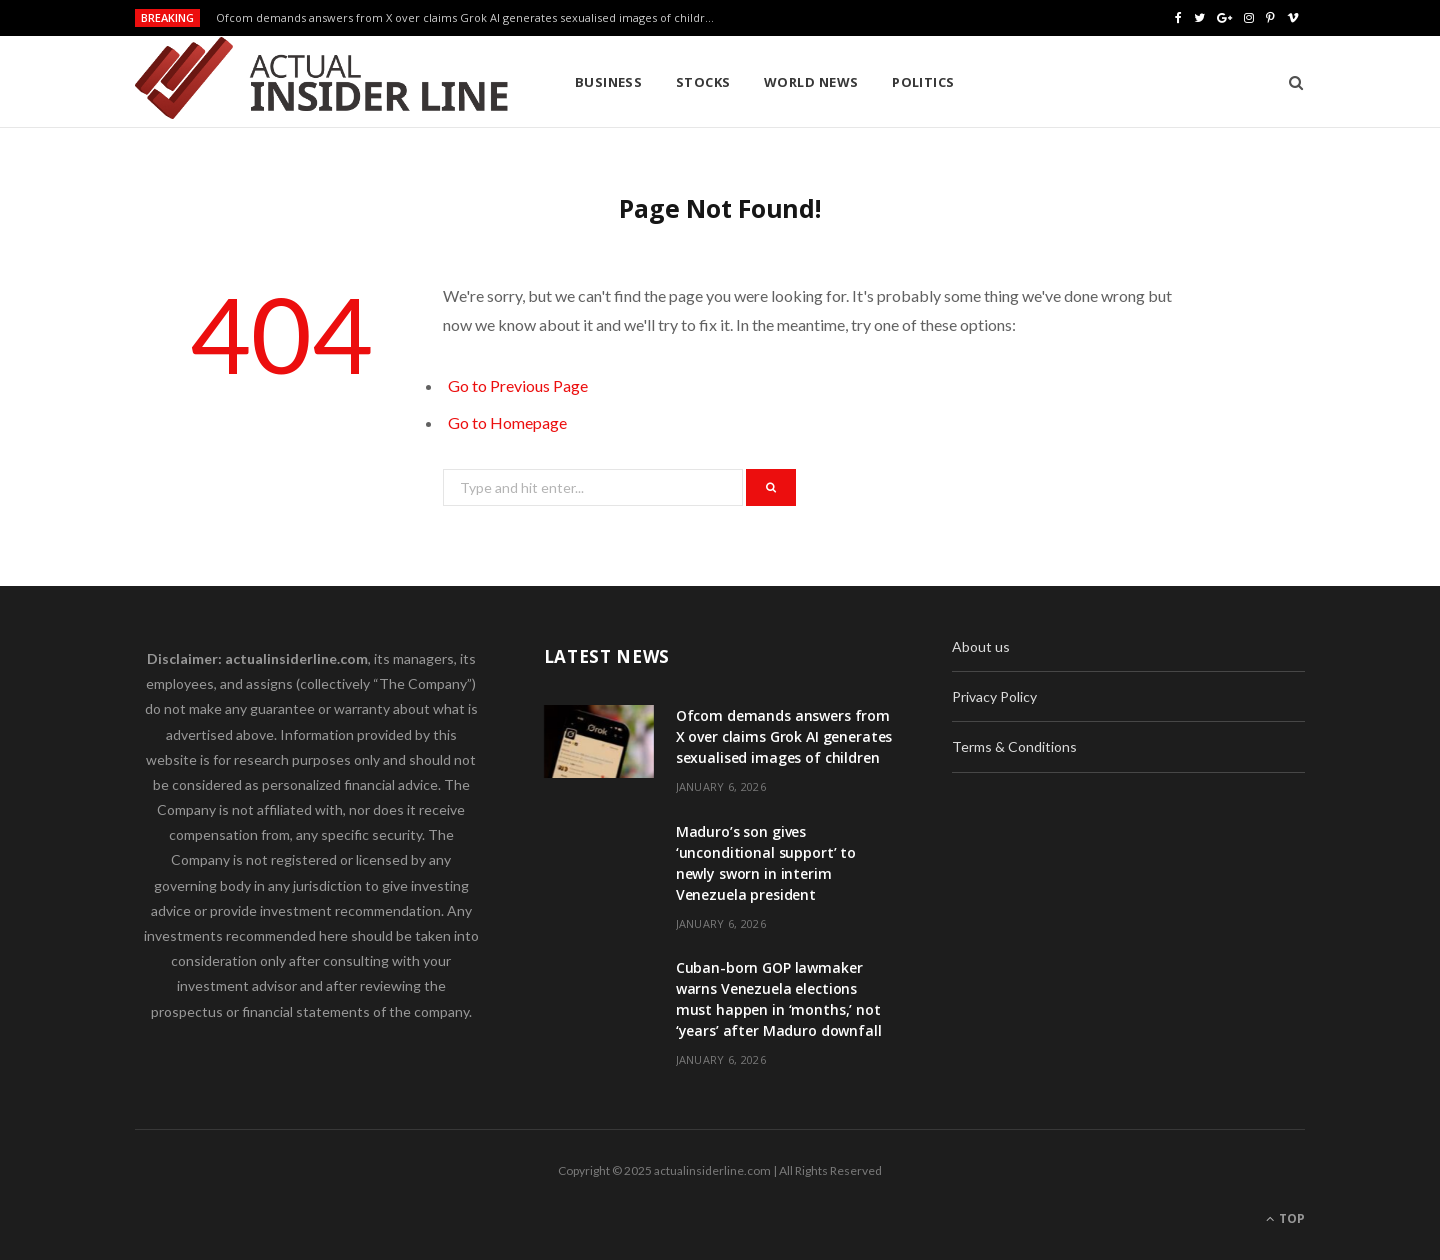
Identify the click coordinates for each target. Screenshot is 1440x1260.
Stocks (703, 82)
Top (1285, 1218)
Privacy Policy (994, 696)
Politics (923, 82)
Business (609, 82)
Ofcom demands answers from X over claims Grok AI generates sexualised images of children (467, 18)
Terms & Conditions (1014, 746)
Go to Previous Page (518, 385)
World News (811, 82)
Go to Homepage (507, 422)
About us (981, 646)
